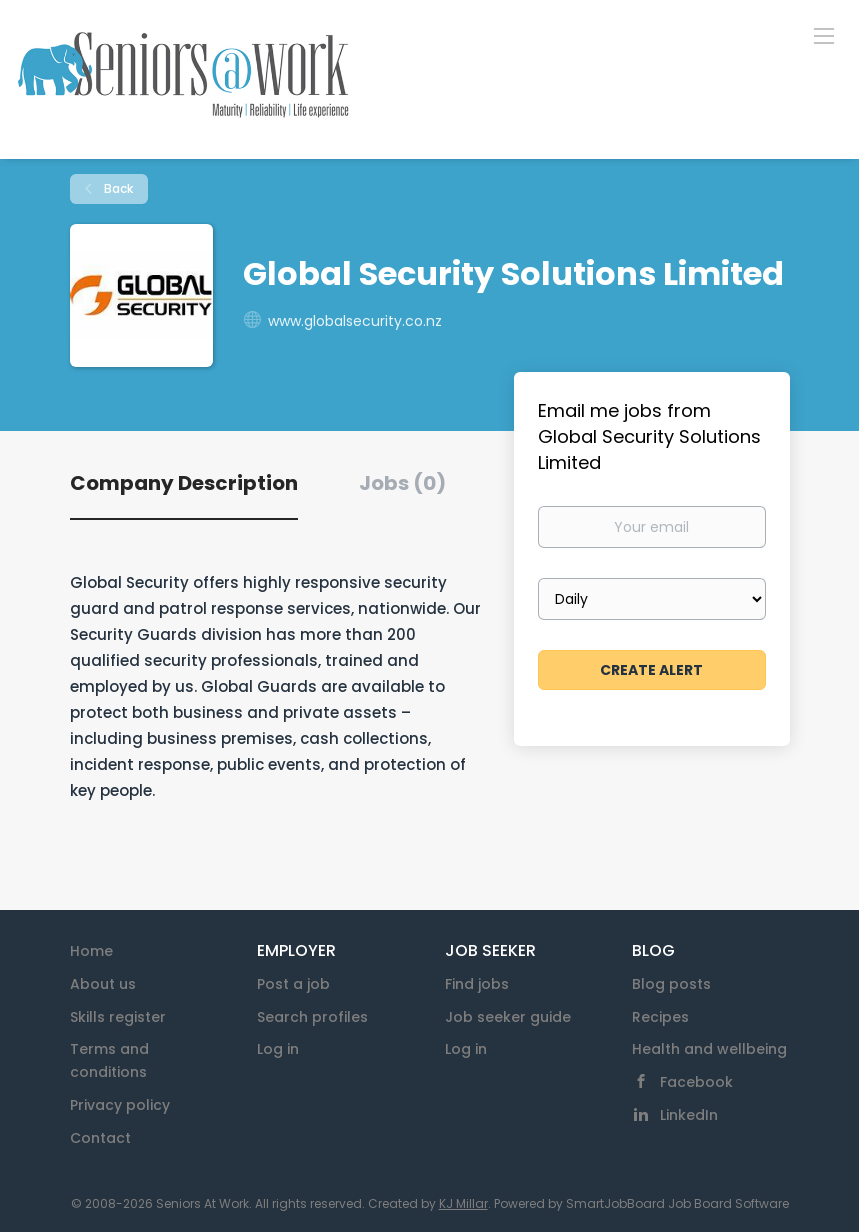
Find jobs (477, 984)
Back (117, 188)
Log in (278, 1049)
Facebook (696, 1082)
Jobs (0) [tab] (402, 483)
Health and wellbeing (709, 1049)
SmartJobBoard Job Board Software (677, 1203)
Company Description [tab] (184, 483)
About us (103, 984)
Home (91, 951)
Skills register (118, 1017)
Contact (100, 1138)
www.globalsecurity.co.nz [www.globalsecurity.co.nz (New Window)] (355, 321)
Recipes (660, 1017)
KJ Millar (463, 1203)
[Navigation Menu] (824, 35)
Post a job (293, 984)
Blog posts (671, 984)
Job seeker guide (508, 1017)
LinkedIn (689, 1115)
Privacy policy (120, 1105)
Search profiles (312, 1017)
